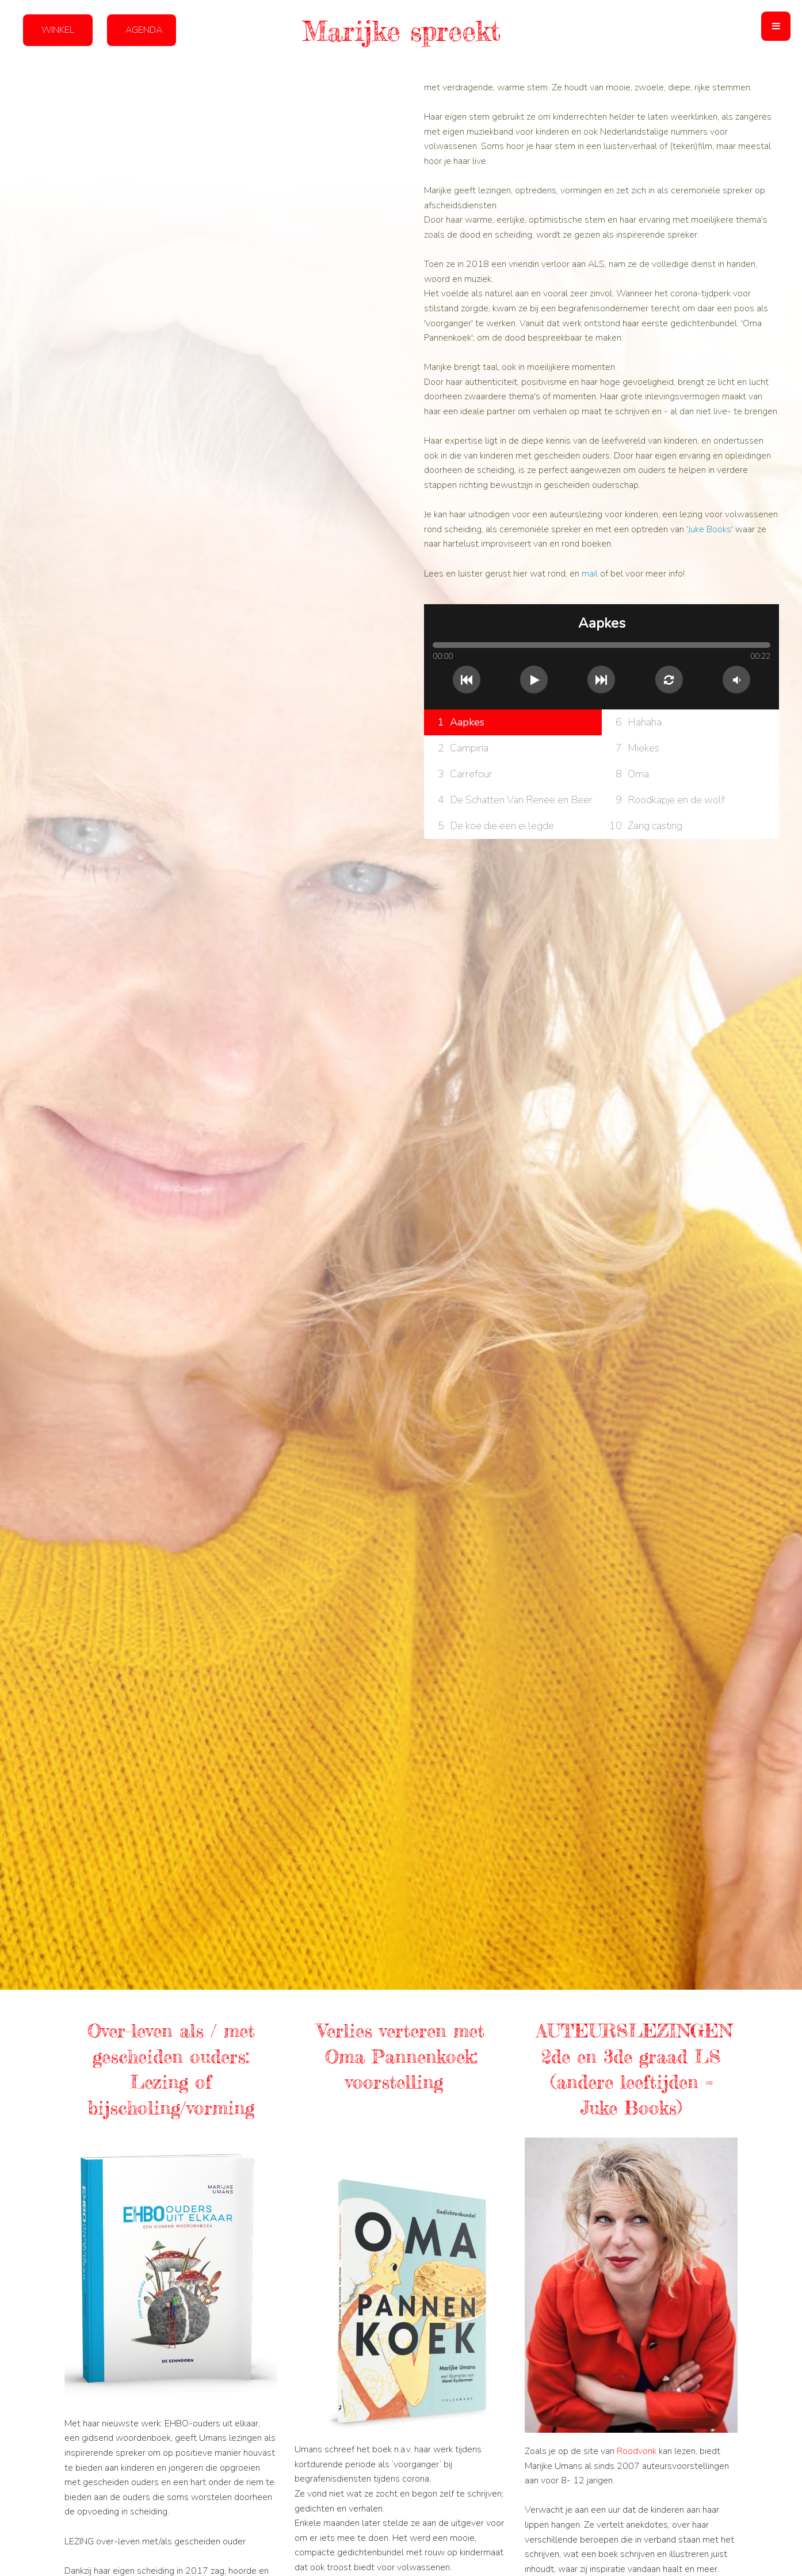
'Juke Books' (709, 529)
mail (591, 573)
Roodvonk (638, 2451)
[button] (775, 26)
